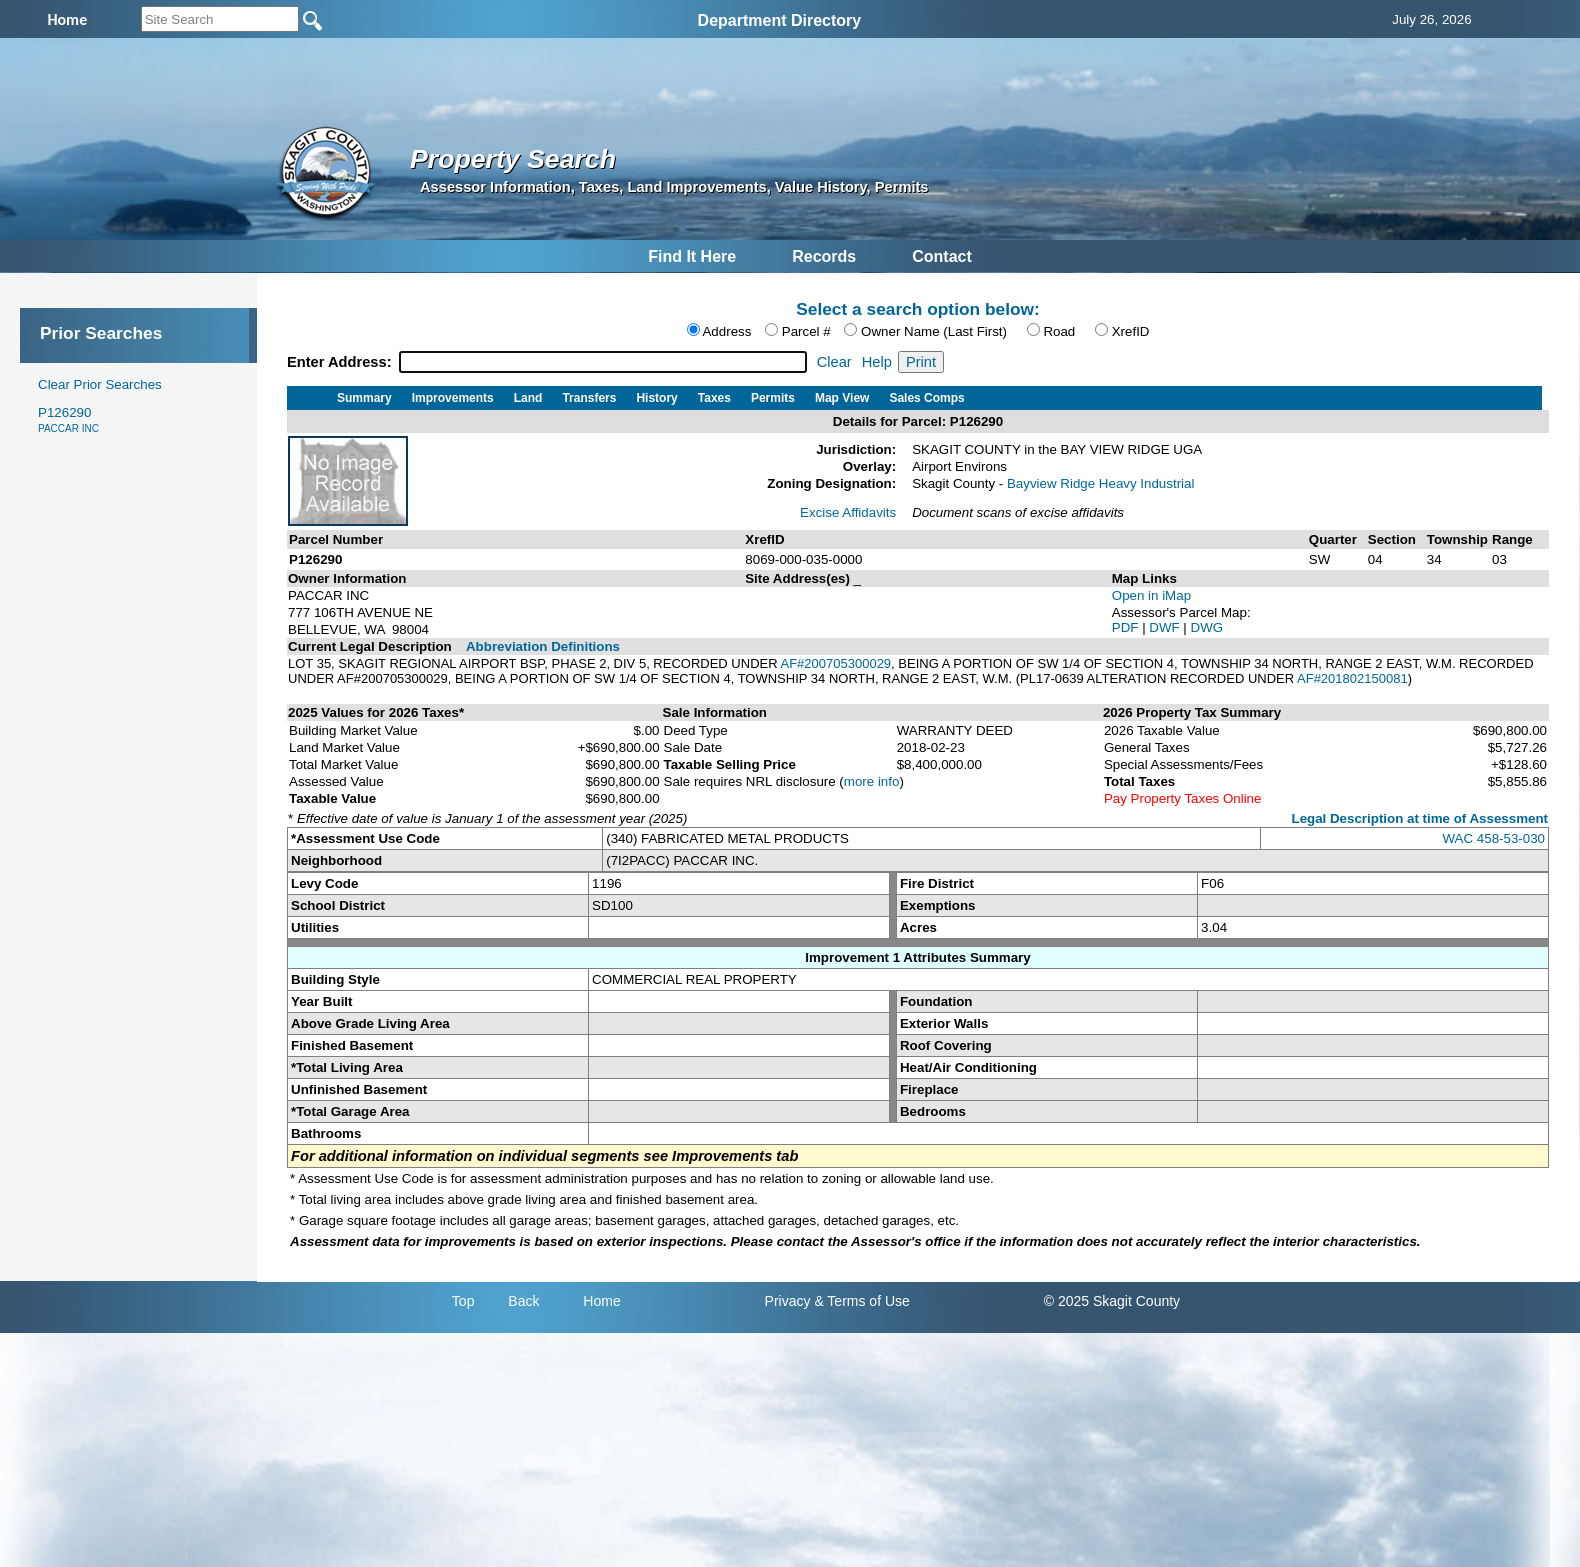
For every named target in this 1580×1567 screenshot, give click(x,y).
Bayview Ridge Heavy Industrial (1100, 483)
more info (872, 781)
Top (463, 1301)
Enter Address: (341, 362)
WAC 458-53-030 (1494, 838)
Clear (834, 362)
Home (601, 1301)
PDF (1127, 627)
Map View (842, 398)
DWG (1207, 627)
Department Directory (780, 20)
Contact (942, 256)
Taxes (714, 398)
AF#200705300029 (835, 663)
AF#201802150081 (1352, 678)
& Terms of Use (861, 1301)
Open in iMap (1151, 595)
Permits (773, 398)
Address (726, 331)
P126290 (68, 419)
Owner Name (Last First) (934, 331)
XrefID (1131, 331)
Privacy (788, 1301)
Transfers (589, 398)
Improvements (453, 398)
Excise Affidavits (848, 512)
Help (877, 362)
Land (528, 398)
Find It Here (692, 256)
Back (523, 1301)
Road (1059, 331)
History (656, 398)
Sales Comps (926, 398)
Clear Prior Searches (100, 384)
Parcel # (806, 331)
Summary (364, 398)
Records (824, 256)
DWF (1166, 627)
